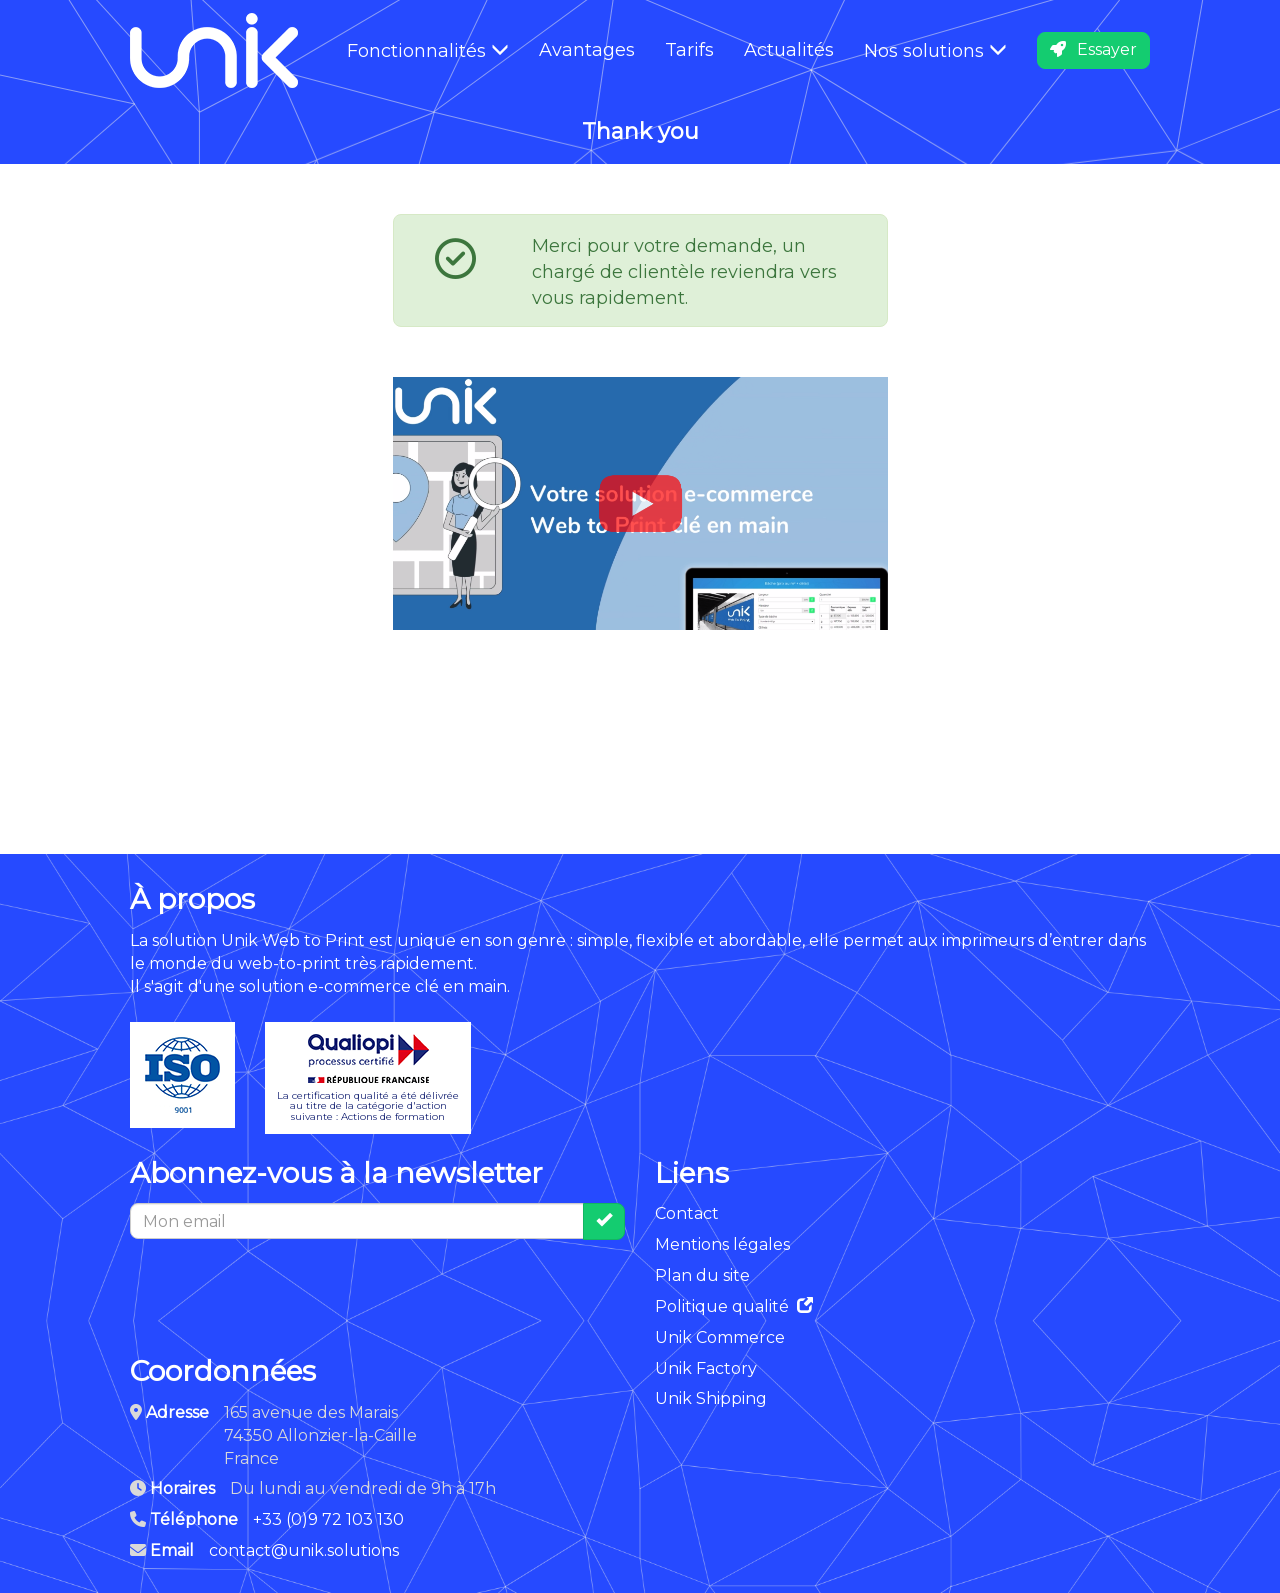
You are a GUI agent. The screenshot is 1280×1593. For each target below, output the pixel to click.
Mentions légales (722, 1244)
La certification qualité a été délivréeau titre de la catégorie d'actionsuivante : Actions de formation (368, 1078)
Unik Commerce (720, 1337)
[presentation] (282, 1287)
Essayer (1093, 49)
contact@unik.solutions (304, 1550)
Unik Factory (706, 1368)
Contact (687, 1213)
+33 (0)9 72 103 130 (328, 1519)
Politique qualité (734, 1306)
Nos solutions (935, 51)
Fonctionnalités (428, 51)
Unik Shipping (711, 1398)
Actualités (789, 50)
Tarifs (689, 50)
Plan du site (702, 1275)
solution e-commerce (325, 986)
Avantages (587, 50)
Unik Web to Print (293, 940)
